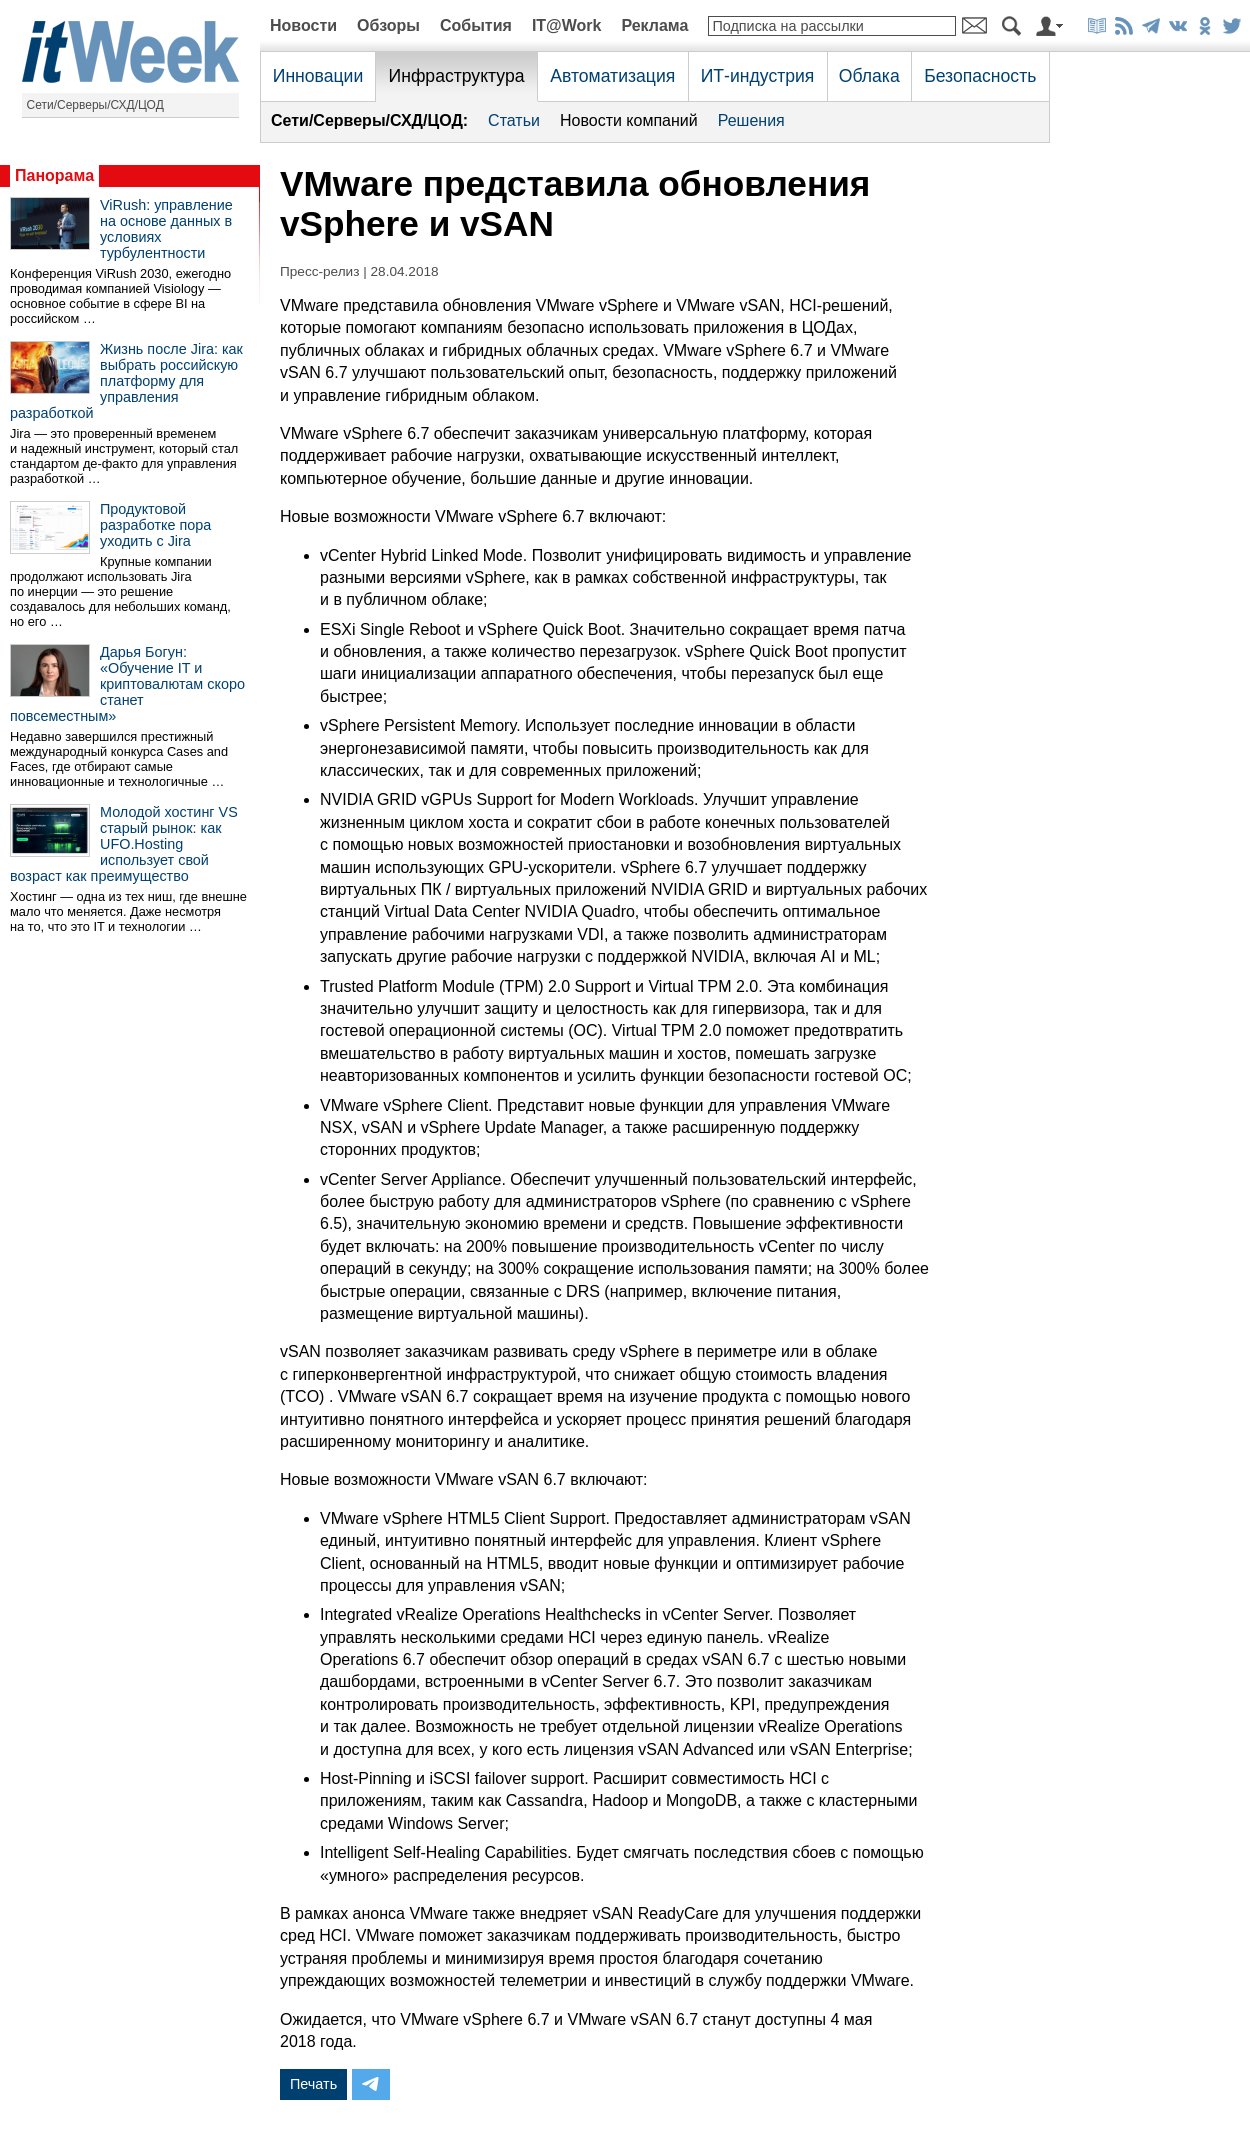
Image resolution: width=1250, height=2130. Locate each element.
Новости (303, 25)
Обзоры (388, 25)
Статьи (514, 120)
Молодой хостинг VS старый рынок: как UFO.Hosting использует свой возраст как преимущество (124, 844)
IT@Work (567, 25)
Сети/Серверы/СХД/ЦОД (95, 105)
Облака (869, 76)
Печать (313, 2084)
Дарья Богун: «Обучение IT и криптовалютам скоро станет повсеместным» (127, 684)
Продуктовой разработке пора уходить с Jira (155, 525)
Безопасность (980, 76)
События (476, 25)
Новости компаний (629, 120)
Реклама (654, 25)
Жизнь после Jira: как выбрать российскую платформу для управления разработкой (126, 381)
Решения (751, 120)
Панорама (54, 175)
